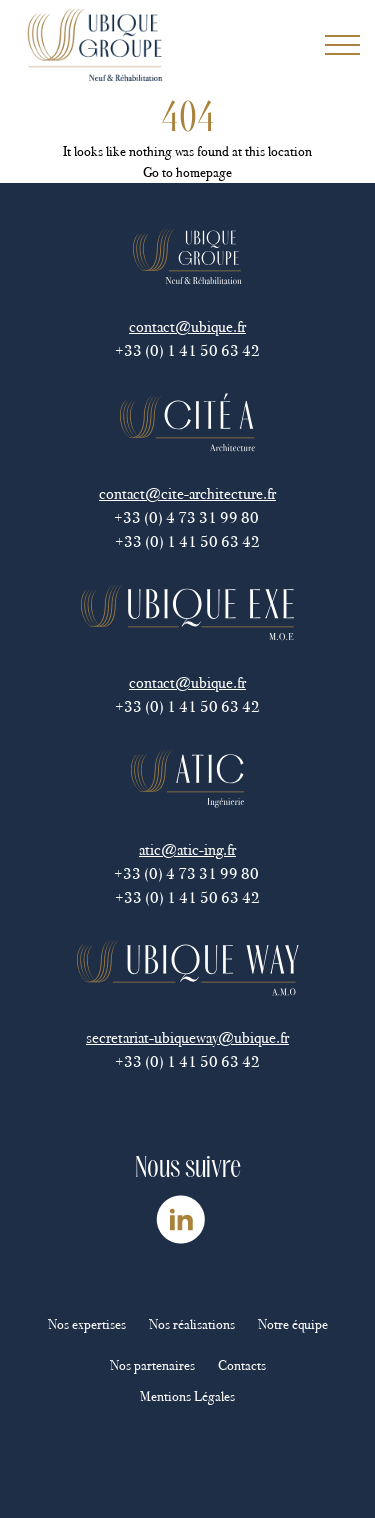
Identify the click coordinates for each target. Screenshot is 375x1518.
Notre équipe (293, 1324)
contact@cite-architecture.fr (187, 493)
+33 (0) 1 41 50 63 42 (187, 350)
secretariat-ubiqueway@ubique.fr (187, 1037)
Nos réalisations (192, 1324)
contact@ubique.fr (187, 326)
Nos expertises (87, 1324)
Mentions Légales (187, 1396)
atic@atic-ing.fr (187, 849)
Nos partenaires (152, 1365)
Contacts (242, 1365)
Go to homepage (187, 172)
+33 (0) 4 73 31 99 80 (188, 517)
